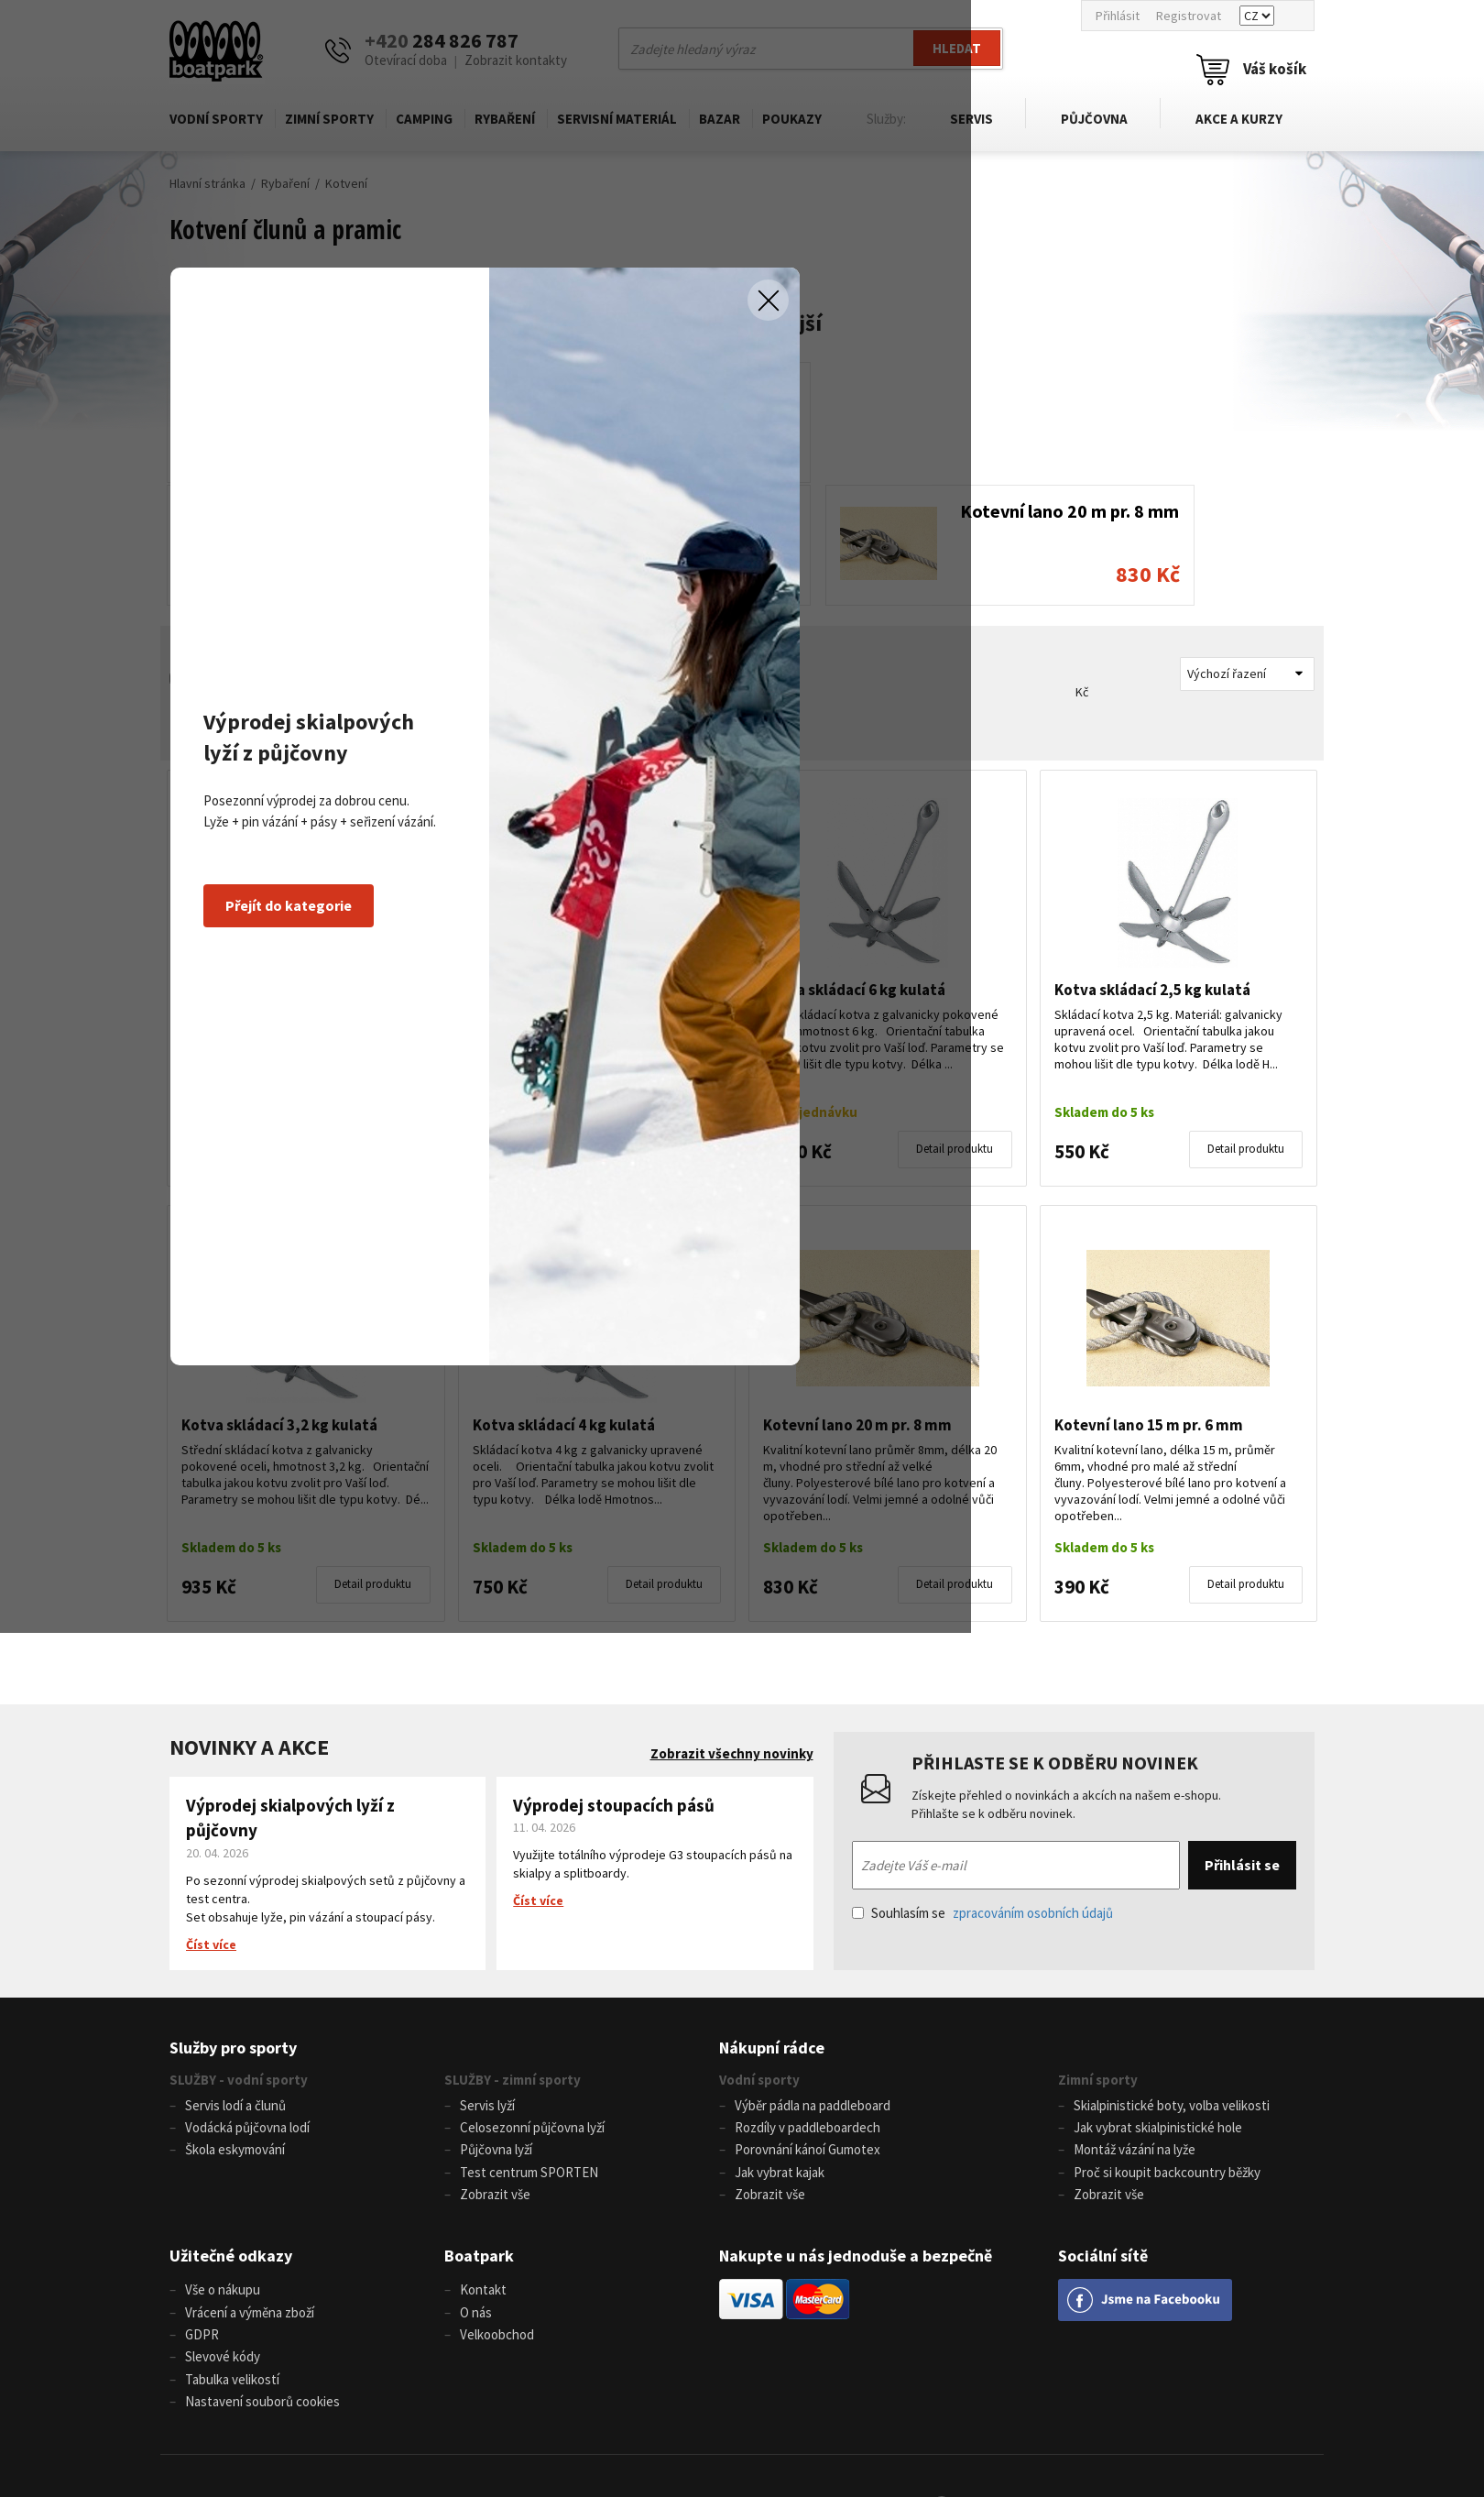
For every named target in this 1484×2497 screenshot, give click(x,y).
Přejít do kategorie (466, 1337)
